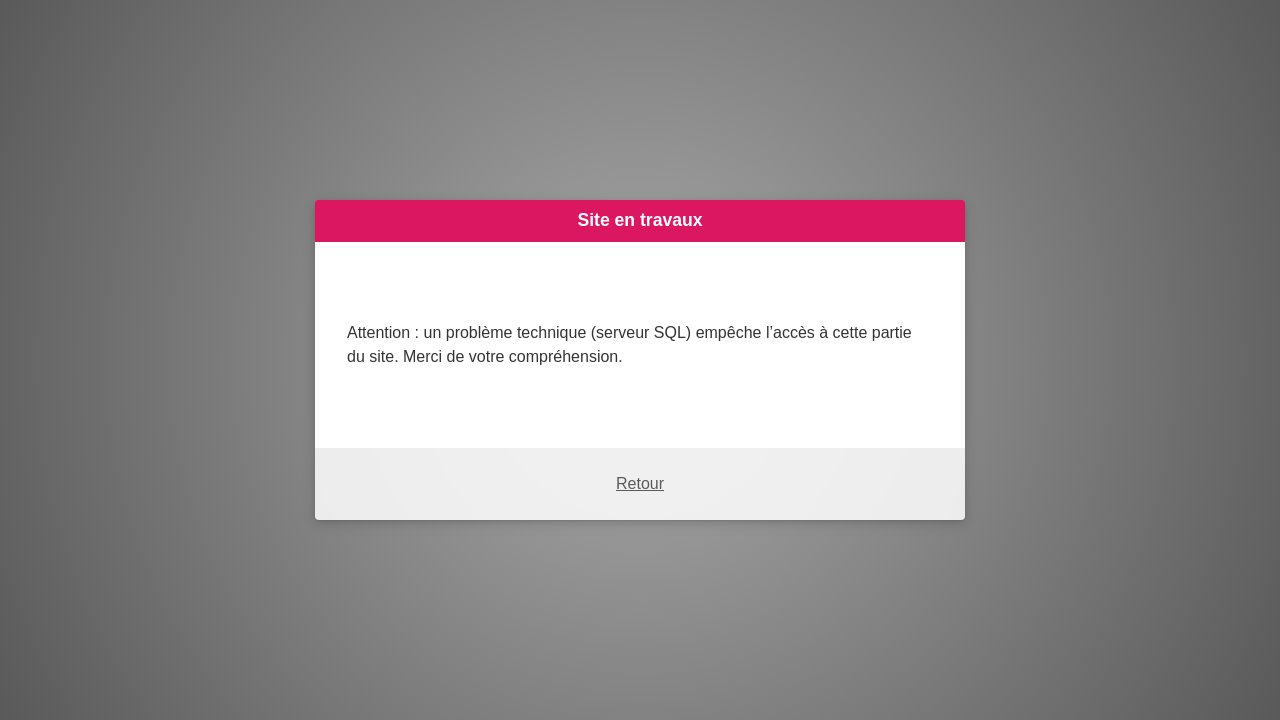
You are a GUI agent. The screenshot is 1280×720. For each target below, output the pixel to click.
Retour (640, 483)
